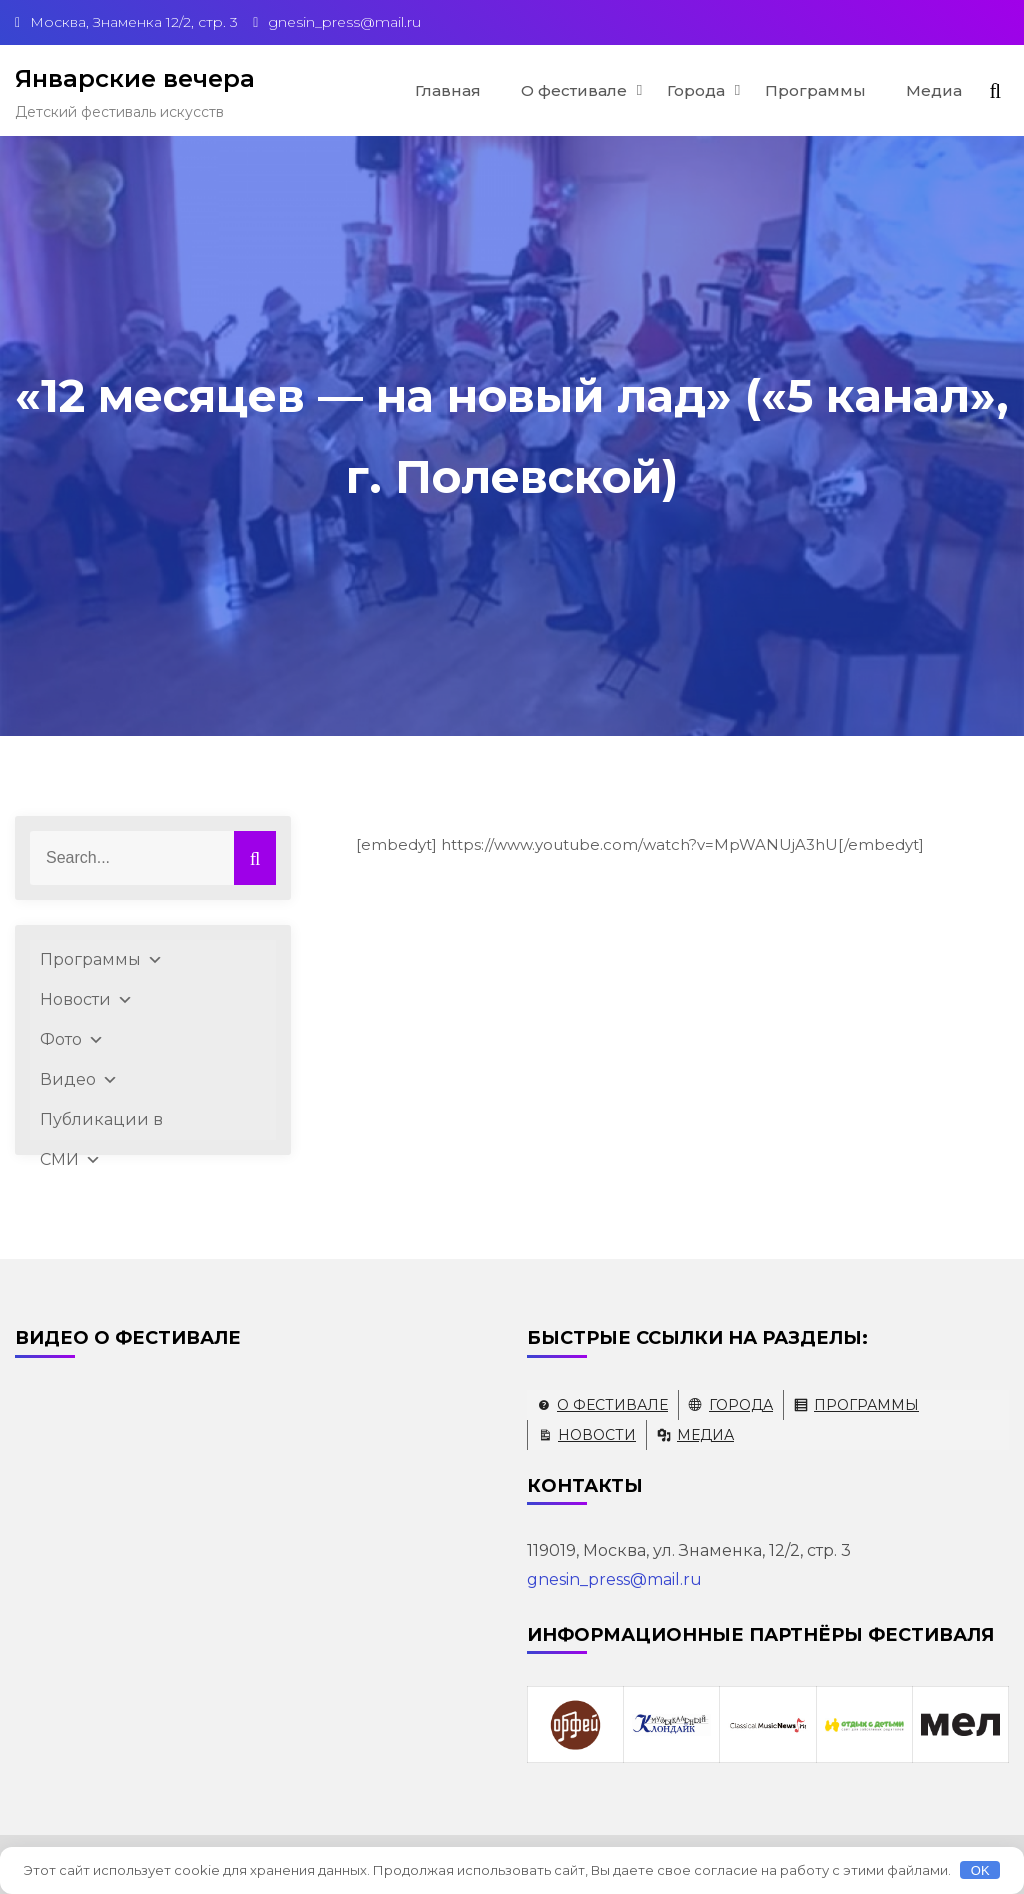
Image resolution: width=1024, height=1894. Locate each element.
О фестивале (574, 90)
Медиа (934, 90)
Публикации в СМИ (101, 1125)
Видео (79, 1080)
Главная (448, 90)
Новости (86, 1000)
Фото (72, 1040)
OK (980, 1870)
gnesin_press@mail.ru (614, 1579)
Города (696, 90)
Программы (815, 90)
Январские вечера (135, 78)
